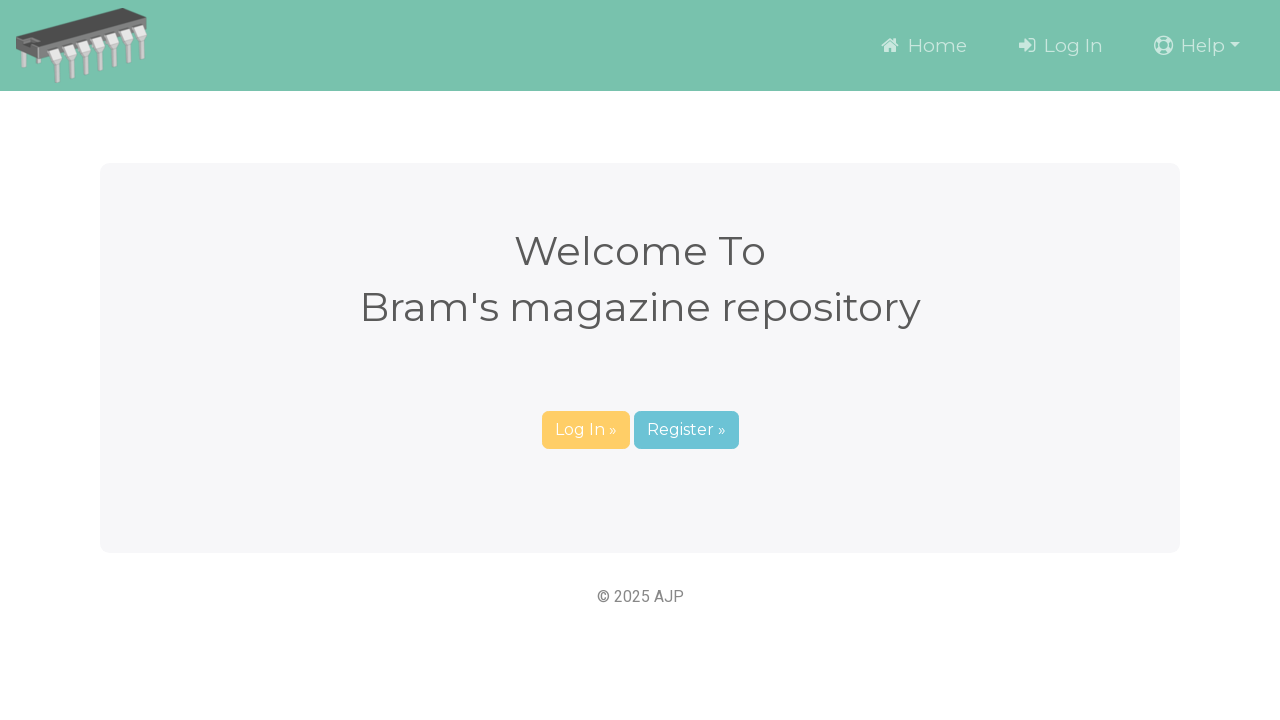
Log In (1059, 45)
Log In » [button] (586, 429)
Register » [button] (686, 429)
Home (922, 45)
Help (1188, 45)
